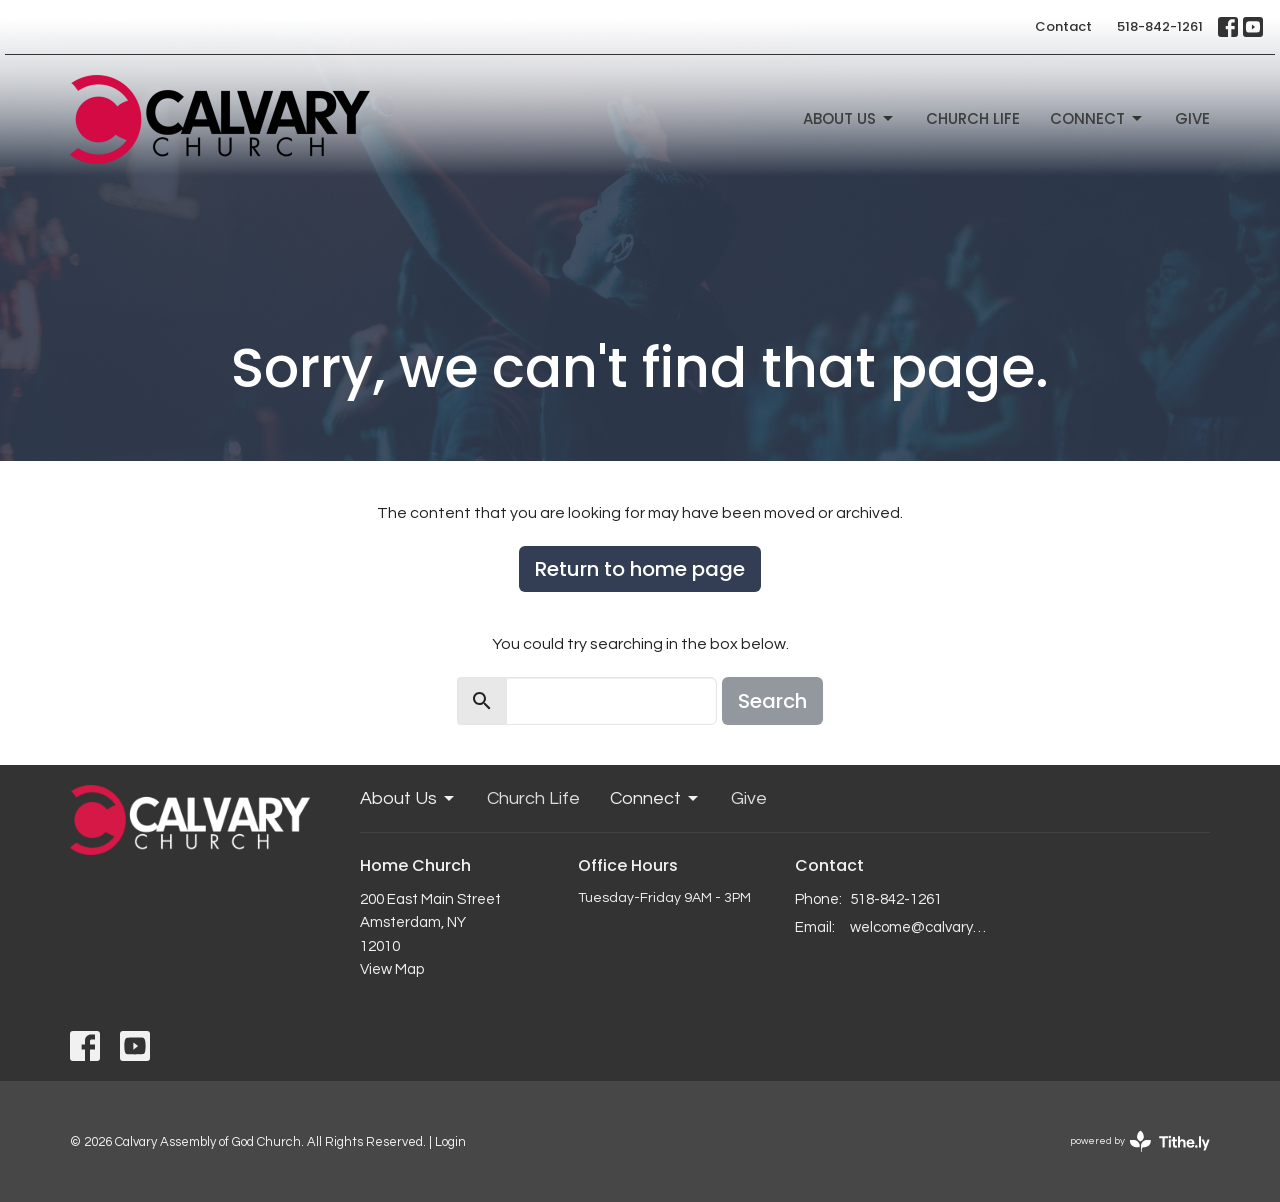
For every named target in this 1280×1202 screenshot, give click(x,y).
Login (450, 1142)
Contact (1063, 26)
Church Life (973, 118)
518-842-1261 (1160, 26)
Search (772, 701)
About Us (849, 118)
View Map (392, 969)
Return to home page (640, 569)
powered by (1140, 1141)
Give (1192, 118)
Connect (1097, 118)
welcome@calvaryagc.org (921, 927)
